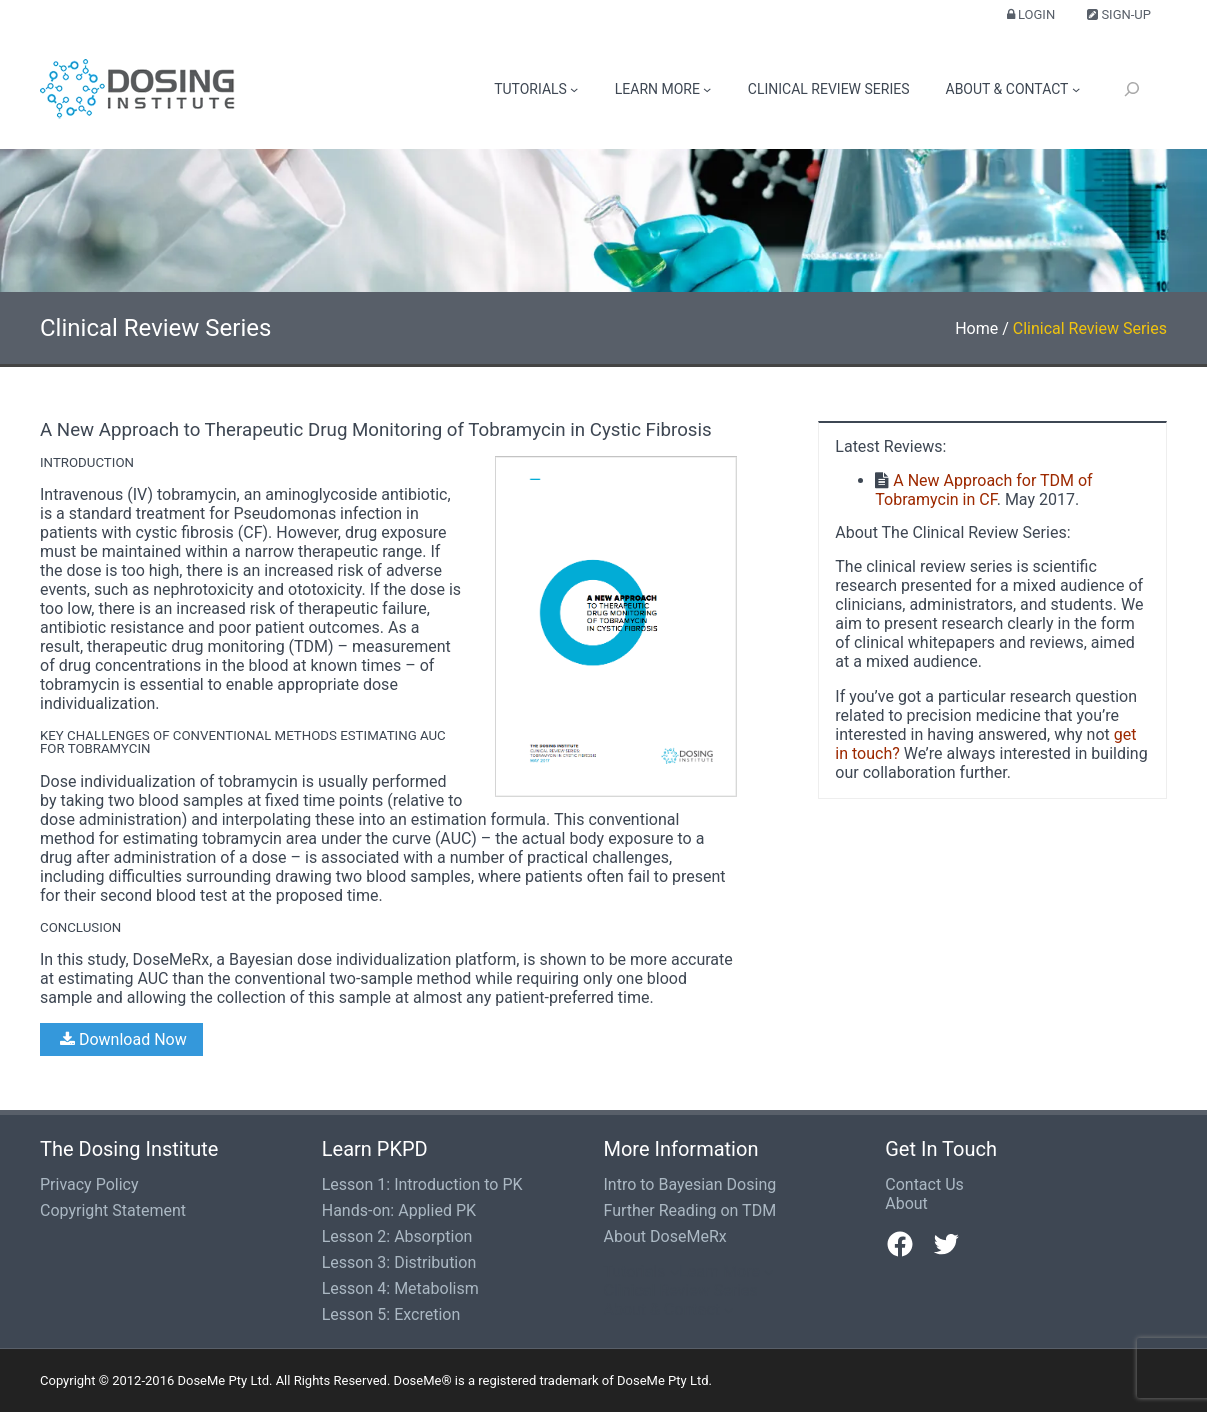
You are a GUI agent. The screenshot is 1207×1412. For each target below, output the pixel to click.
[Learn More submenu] (707, 89)
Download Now (121, 1039)
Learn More (657, 89)
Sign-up (1119, 14)
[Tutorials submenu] (574, 89)
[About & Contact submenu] (1076, 89)
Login (1031, 14)
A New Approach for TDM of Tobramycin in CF (983, 490)
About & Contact (1007, 89)
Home (976, 328)
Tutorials (530, 89)
